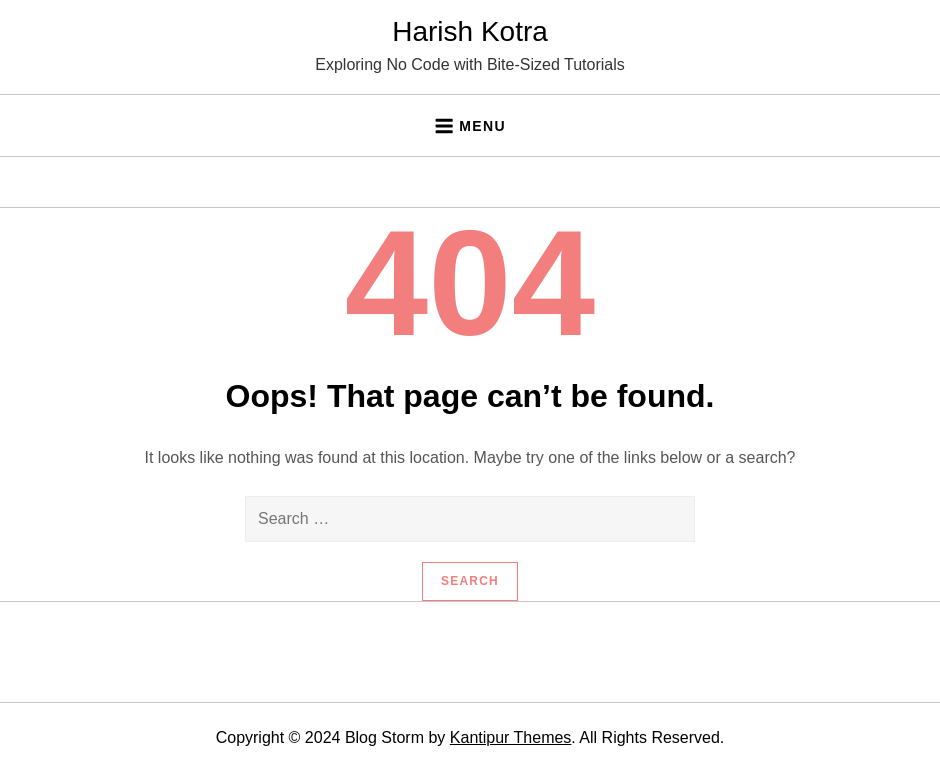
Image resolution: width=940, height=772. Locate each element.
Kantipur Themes (511, 737)
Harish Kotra (470, 31)
